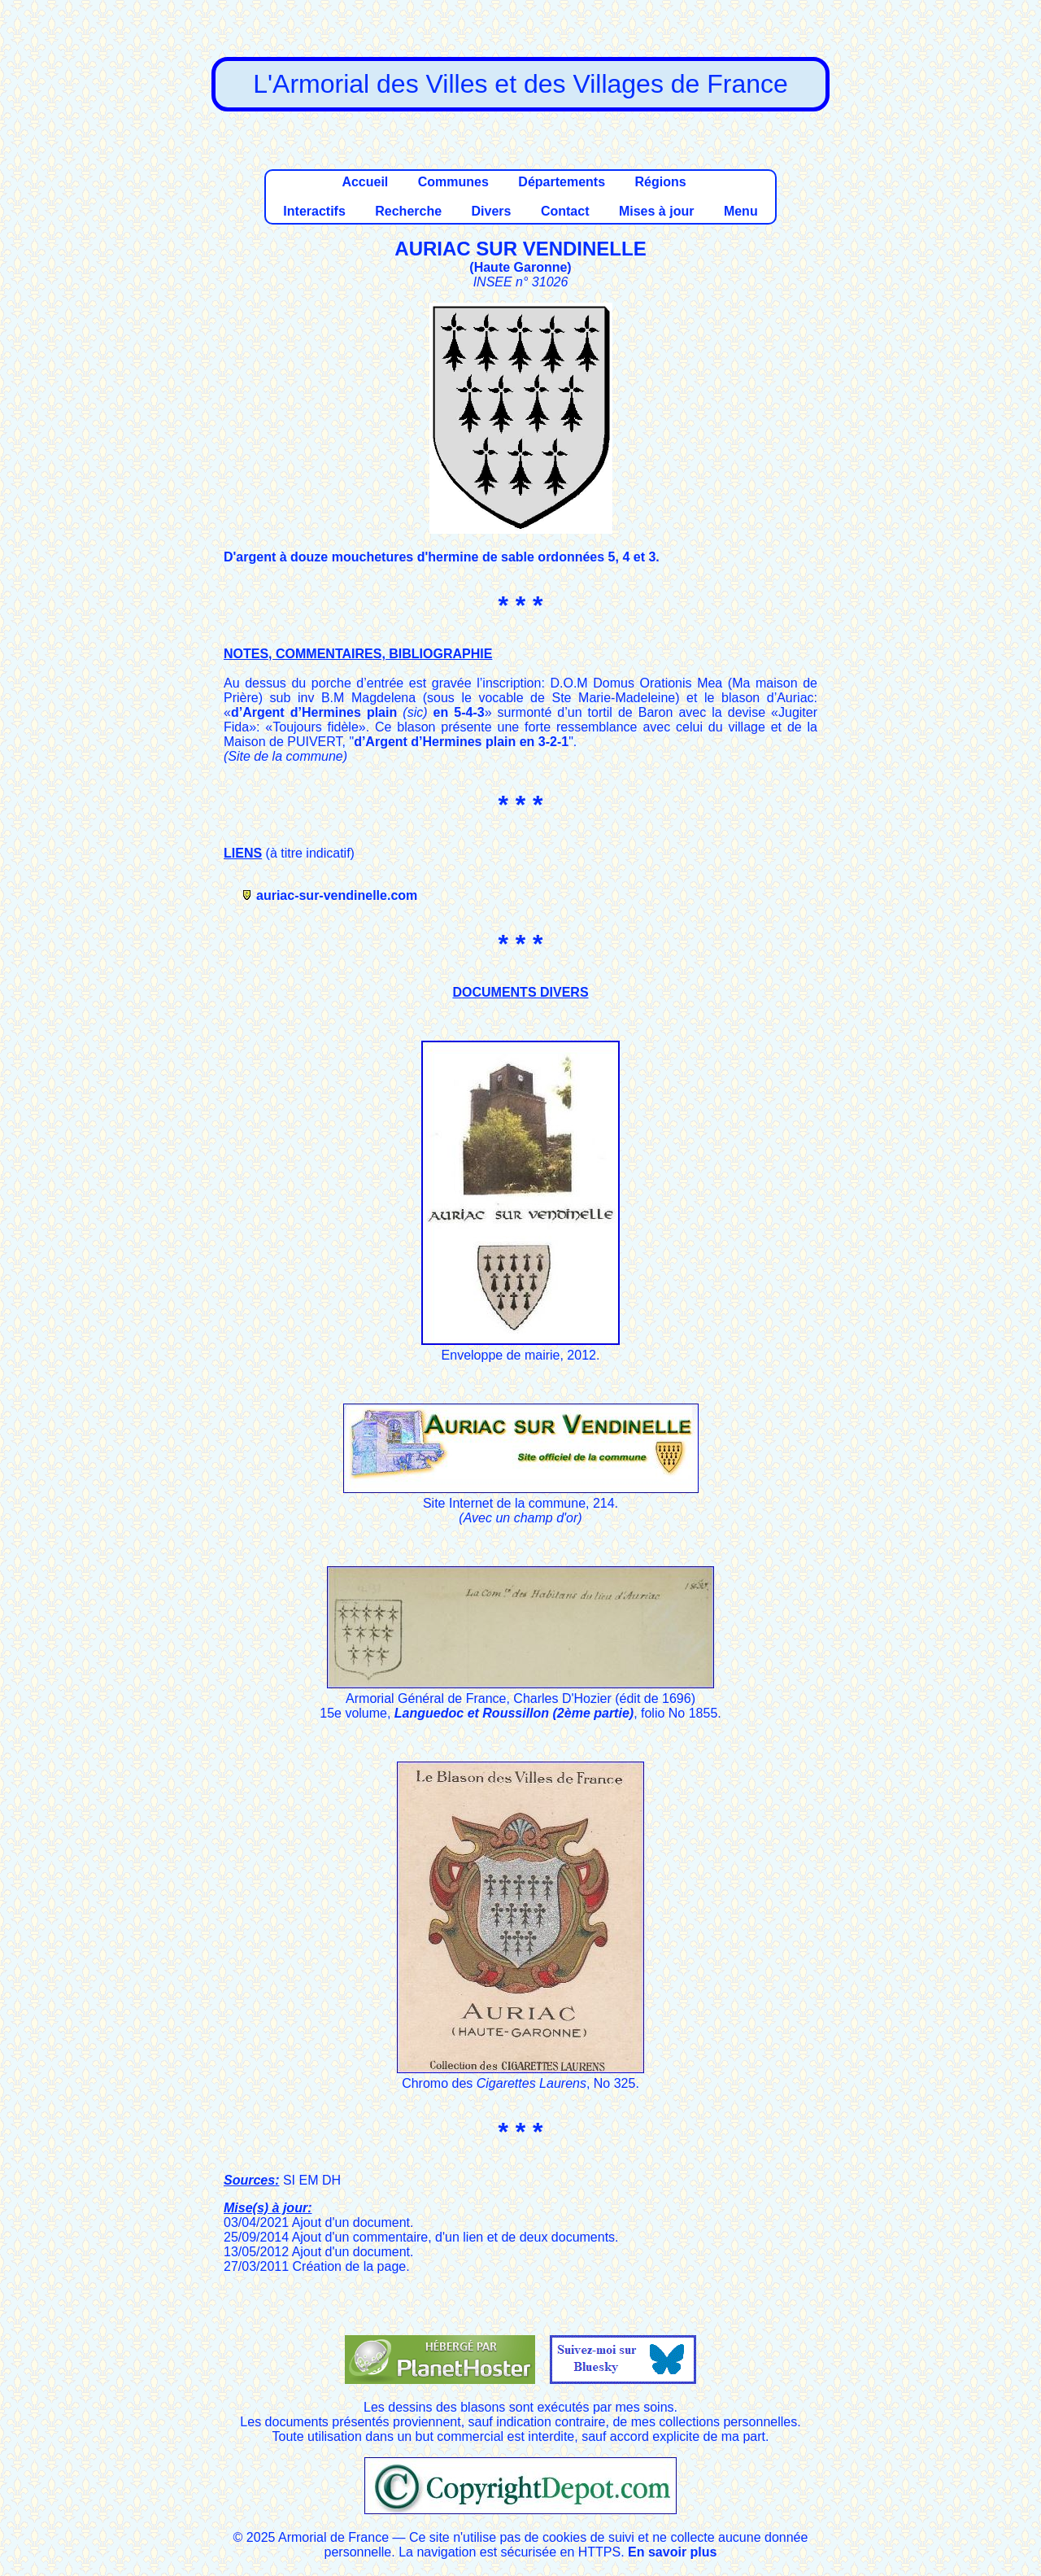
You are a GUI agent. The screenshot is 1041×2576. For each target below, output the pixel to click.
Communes (453, 182)
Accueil (365, 182)
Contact (565, 211)
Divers (492, 211)
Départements (561, 182)
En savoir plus (672, 2552)
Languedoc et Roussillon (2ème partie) (514, 1713)
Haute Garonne (521, 267)
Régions (660, 182)
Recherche (408, 211)
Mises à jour (656, 211)
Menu (741, 211)
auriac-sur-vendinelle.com (336, 895)
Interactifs (314, 211)
